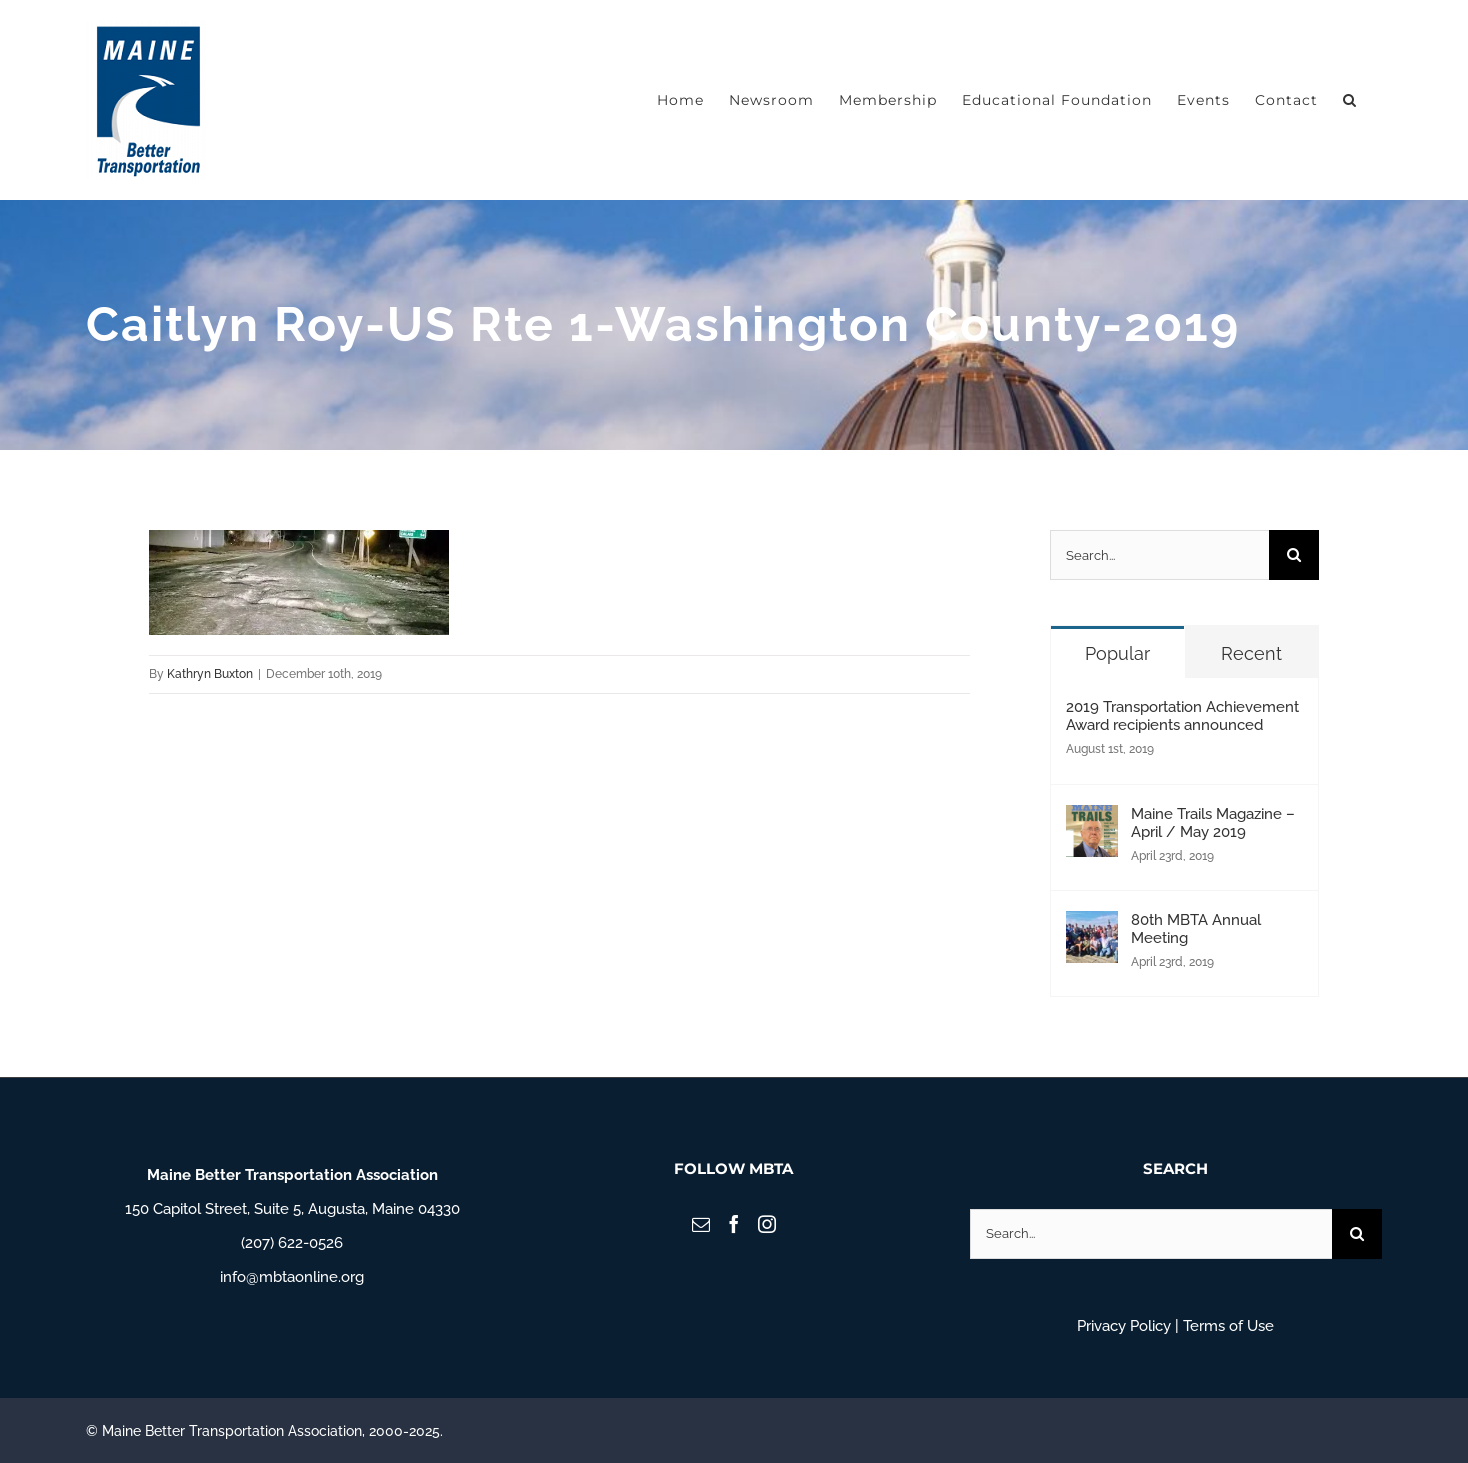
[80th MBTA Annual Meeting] (1092, 928)
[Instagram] (767, 1224)
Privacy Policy (1124, 1326)
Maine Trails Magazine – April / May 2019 (1213, 823)
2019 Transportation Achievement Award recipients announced (1182, 716)
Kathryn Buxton (210, 674)
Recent (1251, 653)
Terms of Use (1228, 1326)
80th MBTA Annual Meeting (1196, 929)
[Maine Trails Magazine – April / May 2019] (1092, 822)
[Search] (1294, 555)
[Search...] (1159, 555)
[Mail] (701, 1224)
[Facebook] (734, 1224)
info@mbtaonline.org (292, 1277)
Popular (1117, 653)
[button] (1350, 100)
